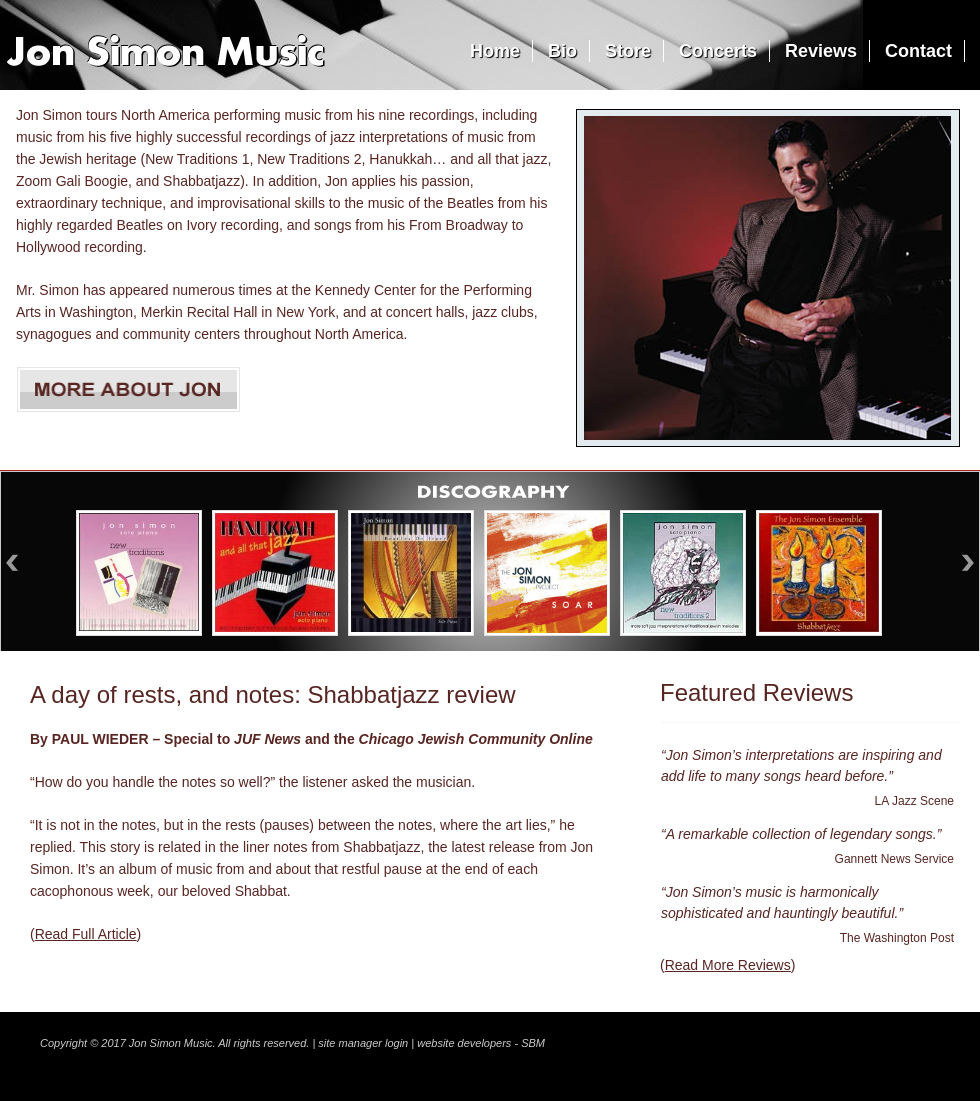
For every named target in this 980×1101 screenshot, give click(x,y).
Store (628, 51)
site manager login (363, 1043)
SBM (533, 1043)
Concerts (718, 51)
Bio (562, 51)
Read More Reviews (728, 965)
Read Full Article (86, 934)
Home (495, 51)
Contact (918, 51)
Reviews (821, 51)
